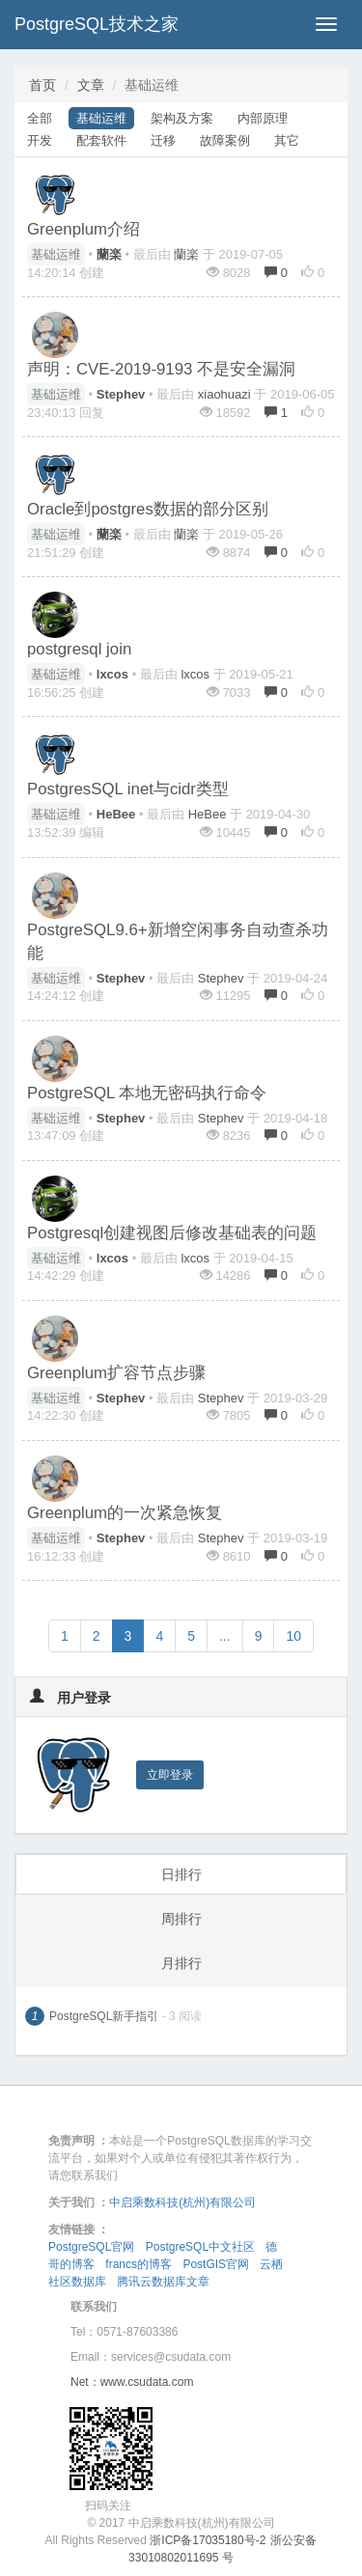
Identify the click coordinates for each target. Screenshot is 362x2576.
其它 (286, 140)
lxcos (195, 674)
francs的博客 (138, 2264)
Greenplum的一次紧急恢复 (124, 1513)
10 (293, 1636)
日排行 (181, 1874)
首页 (42, 85)
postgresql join (79, 649)
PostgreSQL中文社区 (200, 2247)
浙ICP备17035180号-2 (207, 2540)
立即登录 (170, 1775)
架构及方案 (182, 118)
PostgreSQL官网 (91, 2247)
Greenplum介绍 (83, 229)
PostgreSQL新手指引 (103, 2016)
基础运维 (101, 118)
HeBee (207, 814)
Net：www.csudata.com (131, 2382)
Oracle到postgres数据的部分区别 (147, 509)
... (225, 1636)
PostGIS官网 (215, 2264)
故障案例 (225, 140)
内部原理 (262, 118)
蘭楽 (186, 254)
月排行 (181, 1963)
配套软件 (101, 140)
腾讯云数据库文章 (163, 2281)
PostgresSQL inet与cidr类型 (128, 789)
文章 (90, 85)
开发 (39, 140)
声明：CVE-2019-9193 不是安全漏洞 (161, 369)
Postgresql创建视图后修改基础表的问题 (172, 1233)
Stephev (221, 978)
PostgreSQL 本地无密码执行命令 (146, 1093)
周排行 (181, 1918)
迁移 (163, 140)
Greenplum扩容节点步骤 (116, 1373)
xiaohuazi (224, 394)
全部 (39, 118)
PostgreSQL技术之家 (96, 24)
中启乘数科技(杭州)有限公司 (182, 2202)
